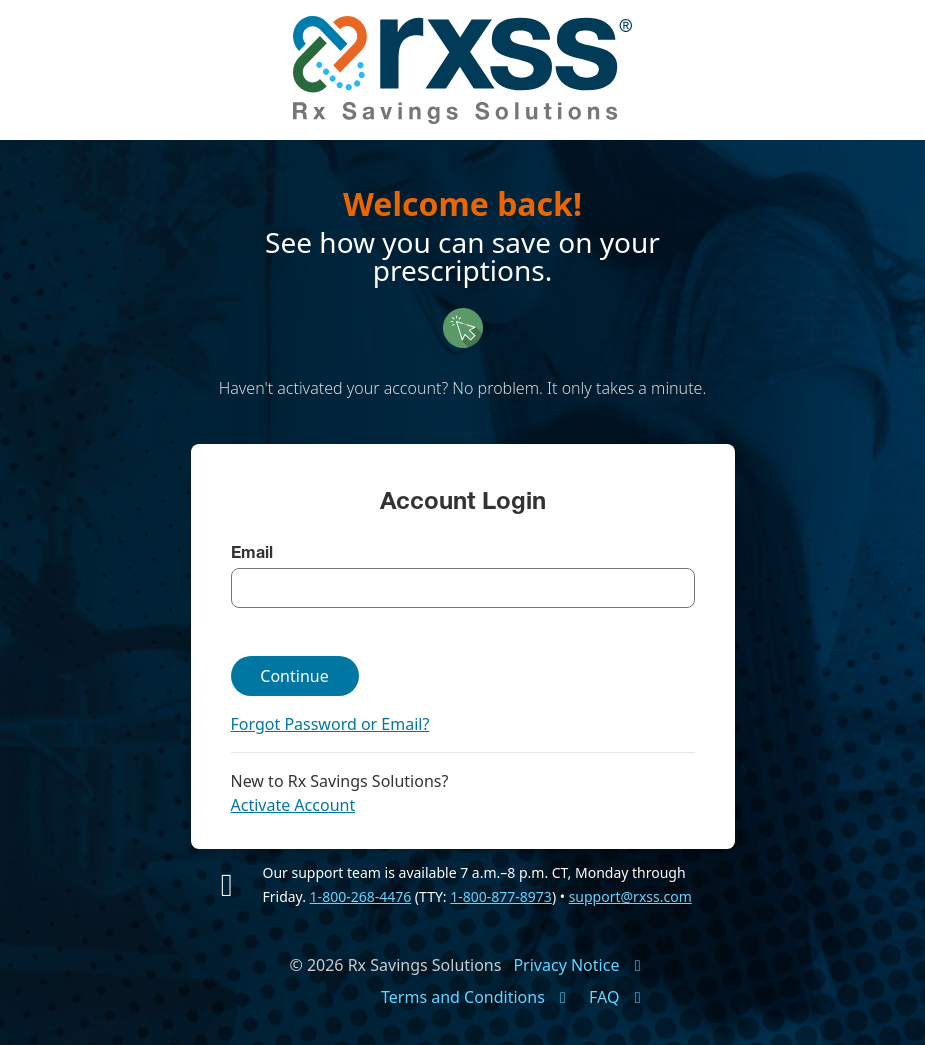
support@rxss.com (630, 896)
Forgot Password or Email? (330, 724)
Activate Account (293, 805)
